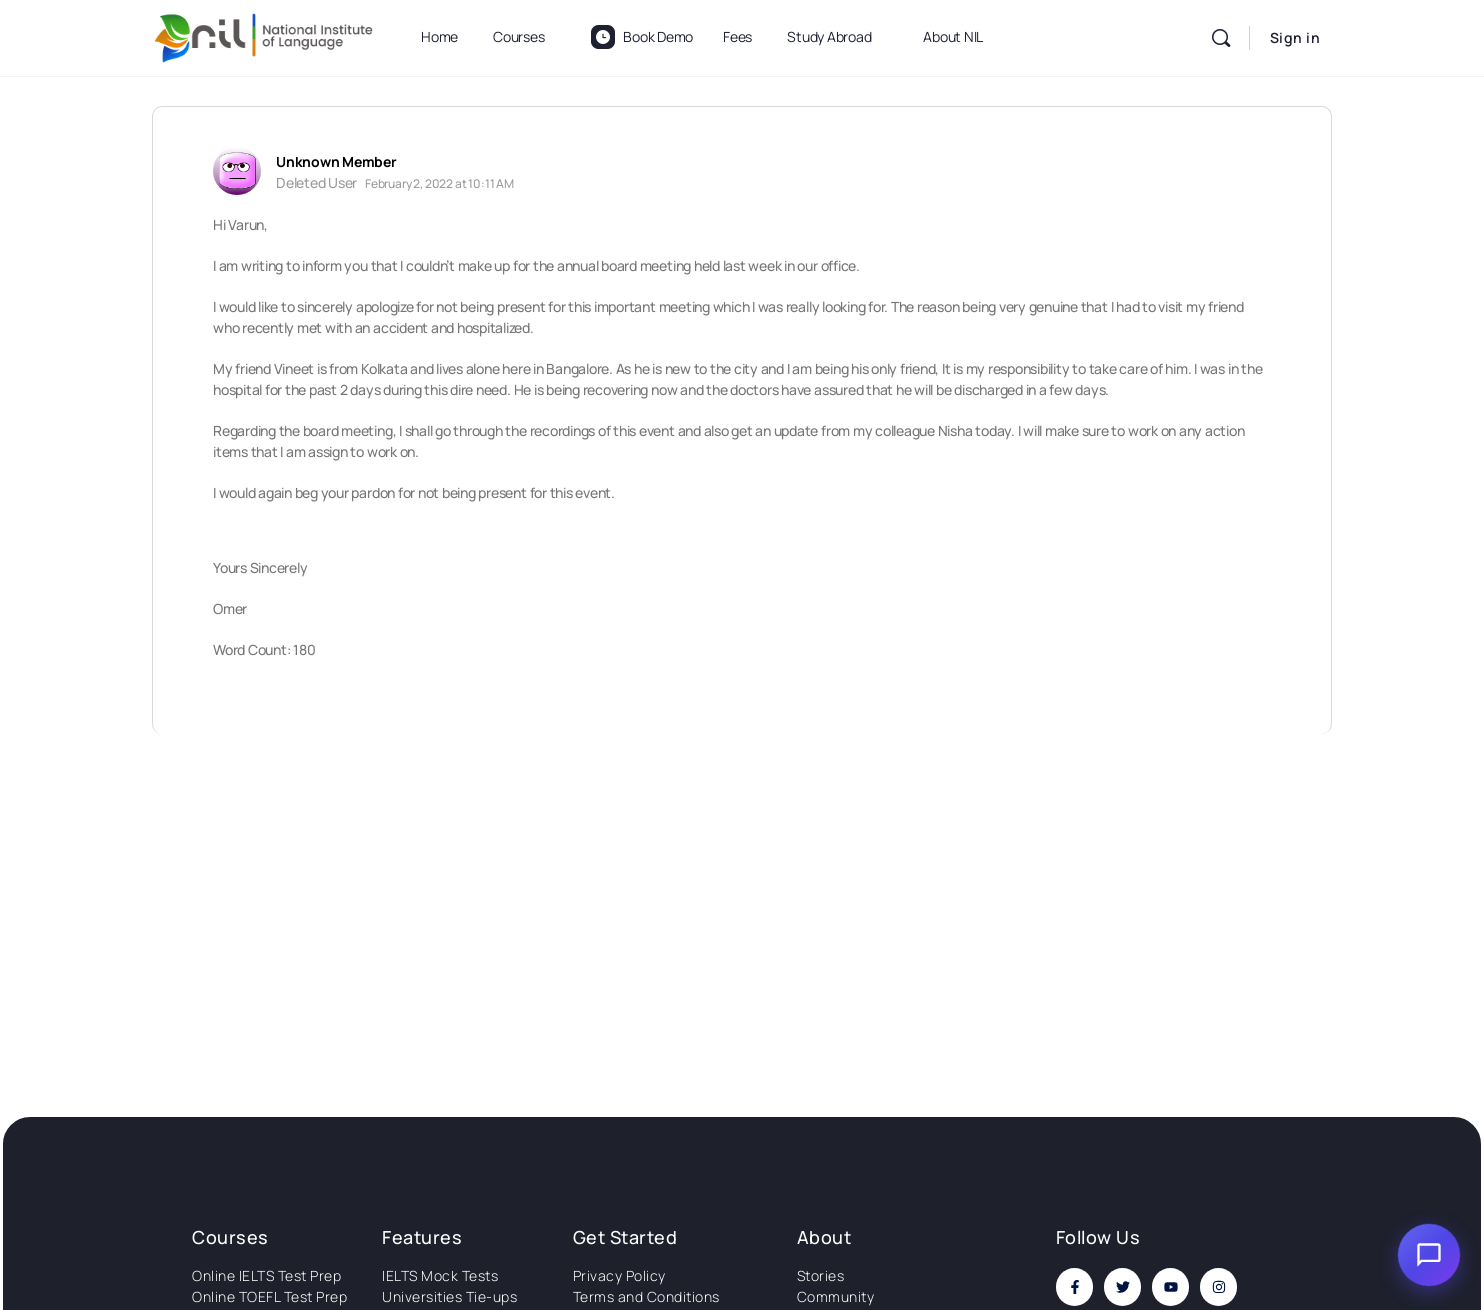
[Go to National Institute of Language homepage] (264, 34)
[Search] (1221, 38)
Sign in (1295, 37)
